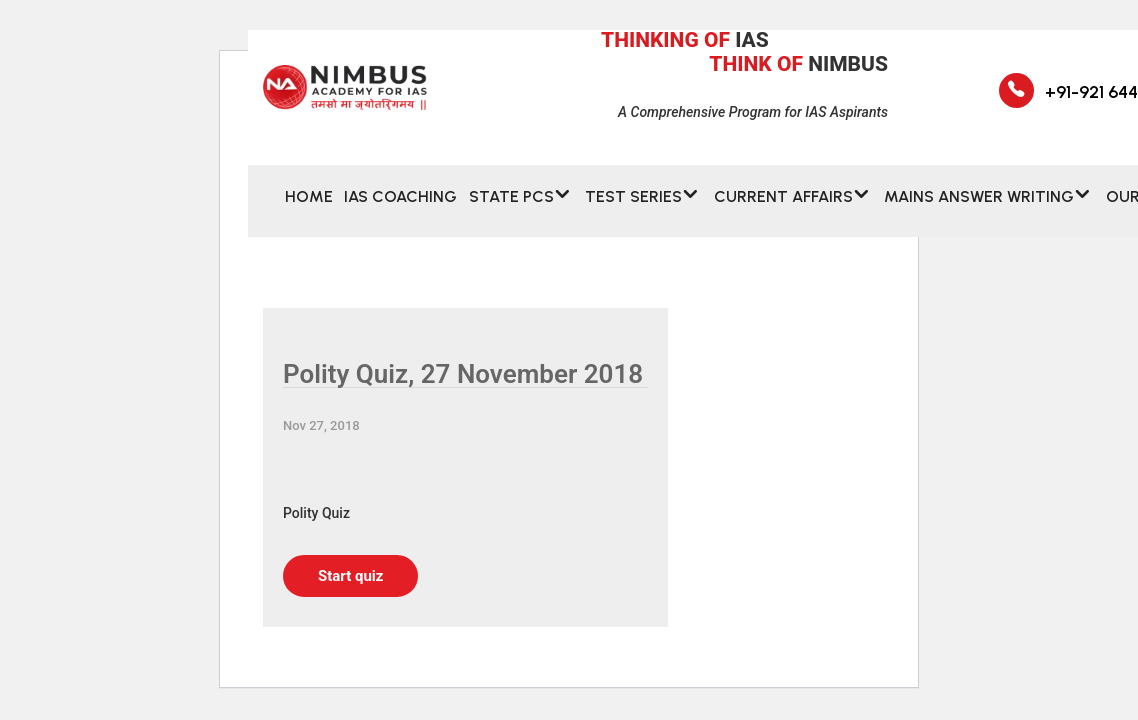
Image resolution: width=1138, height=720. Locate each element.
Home (309, 208)
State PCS (511, 208)
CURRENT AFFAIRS (783, 208)
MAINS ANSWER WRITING (979, 208)
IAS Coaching (400, 208)
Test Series (633, 208)
